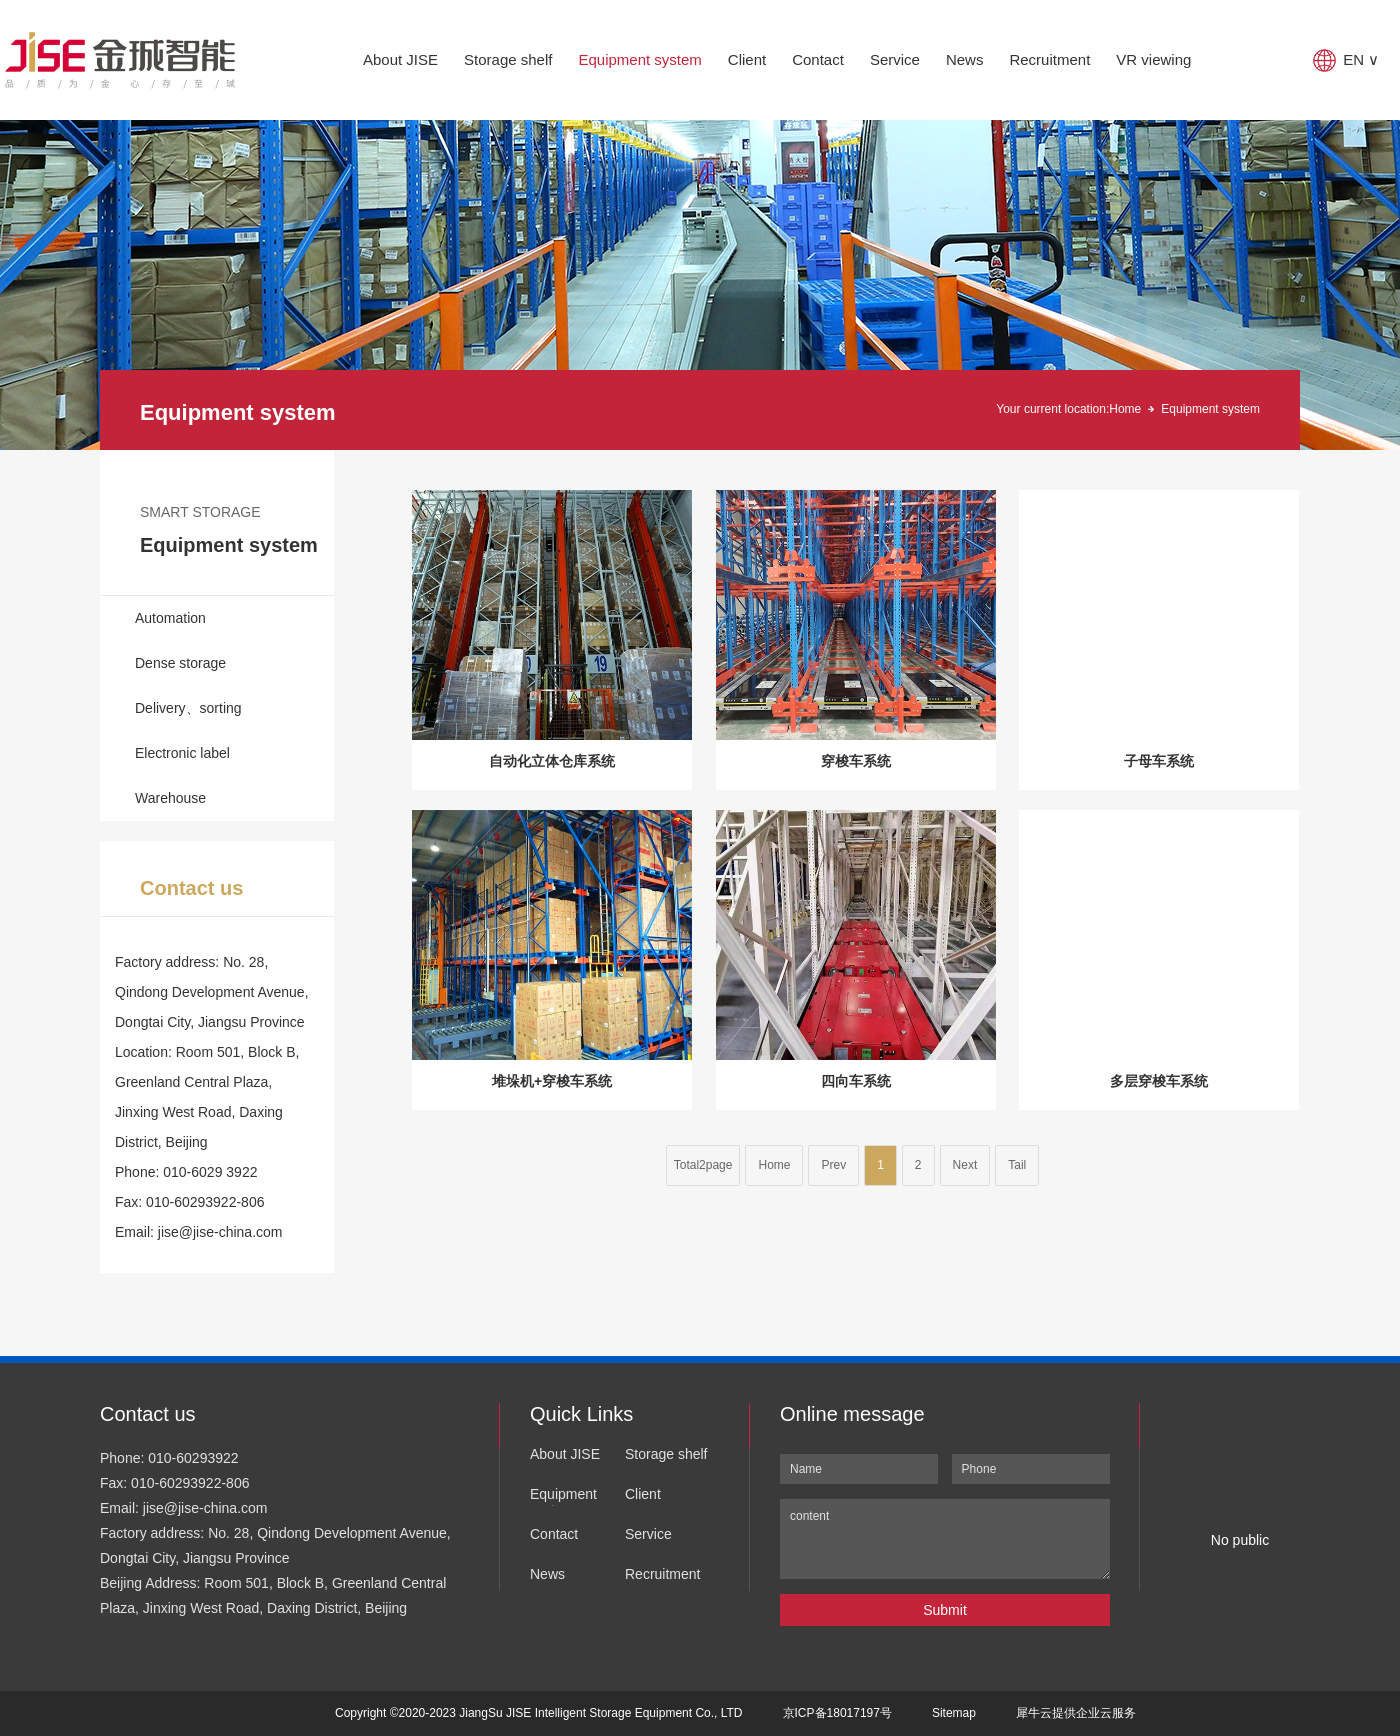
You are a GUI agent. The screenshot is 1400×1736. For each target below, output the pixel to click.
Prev (833, 1165)
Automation (170, 618)
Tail (1017, 1165)
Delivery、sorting (188, 708)
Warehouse (170, 798)
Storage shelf (508, 59)
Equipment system (639, 59)
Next (965, 1165)
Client (747, 59)
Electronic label (182, 753)
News (965, 59)
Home (1125, 409)
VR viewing (1153, 59)
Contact (818, 59)
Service (895, 59)
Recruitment (1049, 59)
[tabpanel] (700, 285)
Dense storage (180, 663)
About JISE (400, 59)
